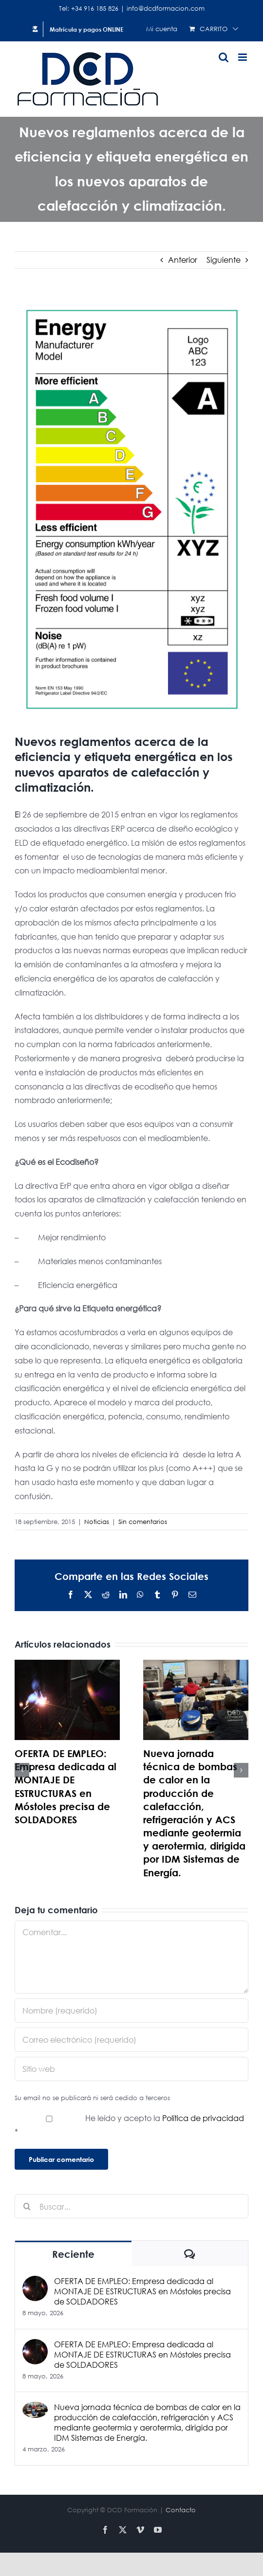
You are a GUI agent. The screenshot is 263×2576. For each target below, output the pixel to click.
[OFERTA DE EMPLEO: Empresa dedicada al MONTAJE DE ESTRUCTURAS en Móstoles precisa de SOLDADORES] (35, 2282)
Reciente (73, 2254)
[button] (22, 1770)
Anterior (182, 259)
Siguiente (224, 259)
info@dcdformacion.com (166, 8)
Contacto (181, 2510)
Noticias (96, 1522)
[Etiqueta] (131, 509)
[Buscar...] (131, 2206)
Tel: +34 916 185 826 (88, 8)
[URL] (131, 2069)
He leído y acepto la (129, 2125)
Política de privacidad (203, 2118)
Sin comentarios (142, 1522)
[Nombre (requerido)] (131, 2010)
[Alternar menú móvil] (243, 57)
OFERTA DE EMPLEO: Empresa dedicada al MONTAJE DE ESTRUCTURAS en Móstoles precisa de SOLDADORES (142, 2291)
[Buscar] (27, 2206)
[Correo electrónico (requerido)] (131, 2040)
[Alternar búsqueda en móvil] (223, 57)
